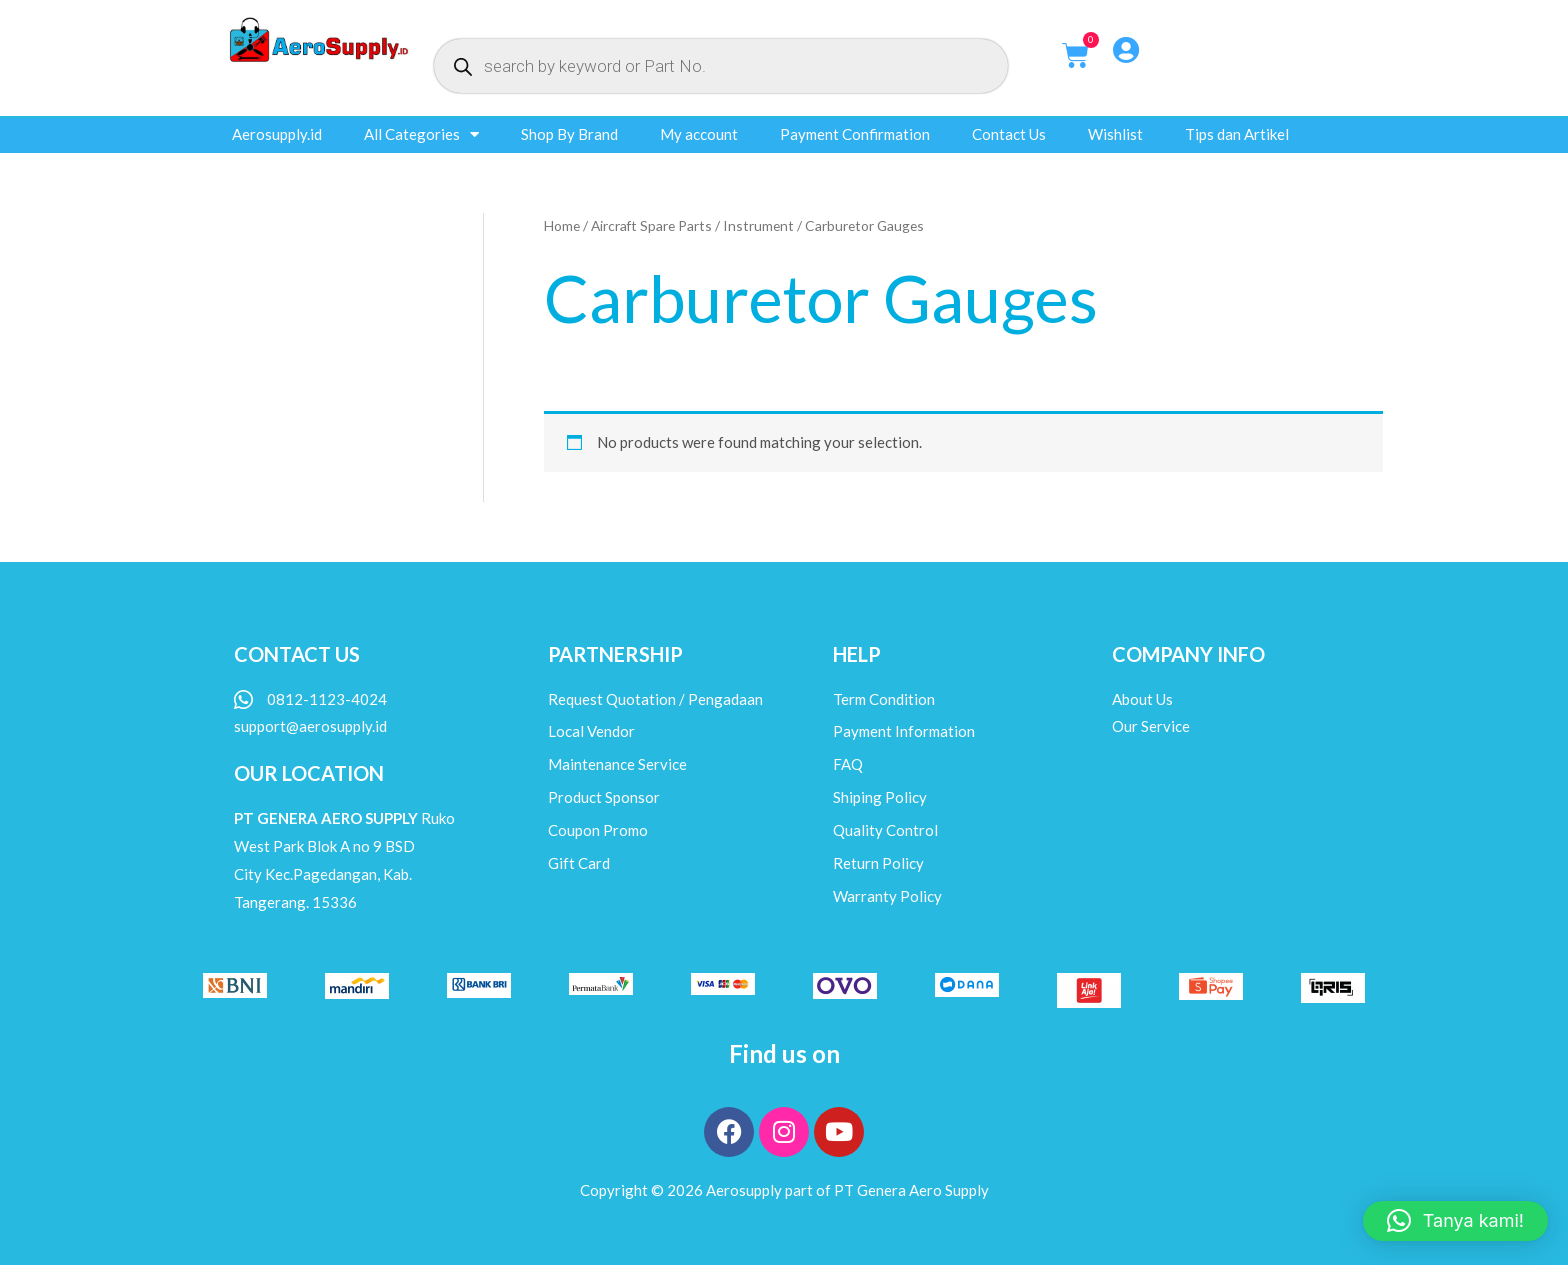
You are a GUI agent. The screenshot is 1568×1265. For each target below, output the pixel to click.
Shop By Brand (569, 134)
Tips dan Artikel (1237, 134)
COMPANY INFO (1188, 654)
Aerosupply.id (277, 134)
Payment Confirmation (855, 134)
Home (562, 225)
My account (699, 134)
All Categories (421, 134)
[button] (1455, 1221)
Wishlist (1115, 134)
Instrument (758, 225)
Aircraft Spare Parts (651, 225)
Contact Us (1009, 134)
